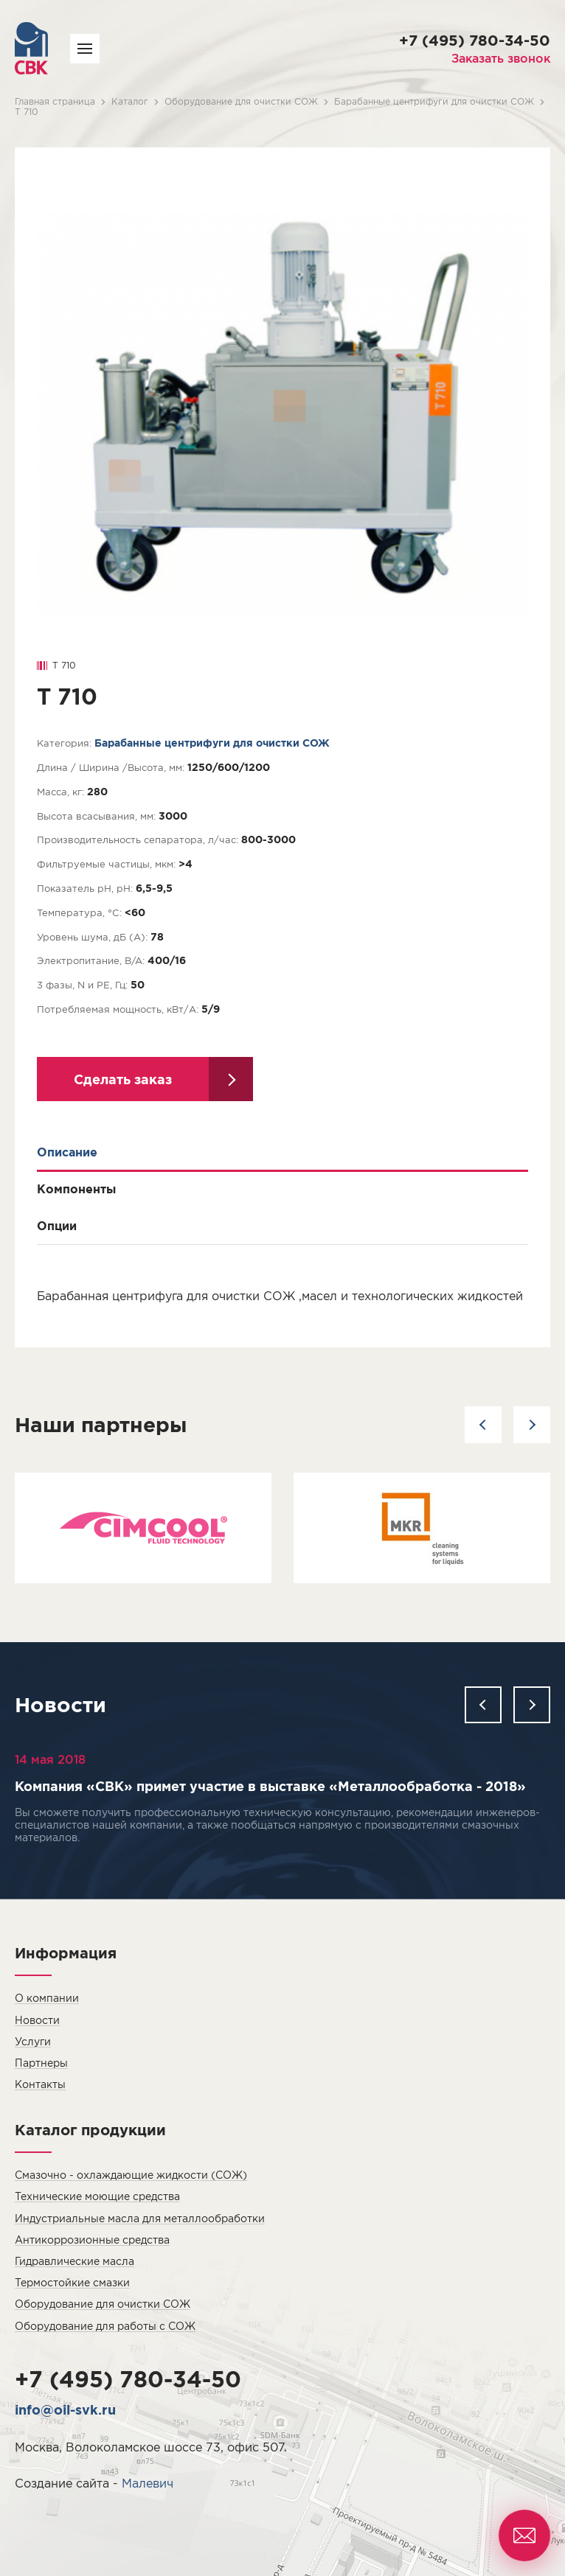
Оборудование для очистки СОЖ (241, 101)
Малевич (147, 2483)
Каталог (129, 101)
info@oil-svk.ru (65, 2409)
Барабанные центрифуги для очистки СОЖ (434, 101)
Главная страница (55, 101)
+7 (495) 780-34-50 (474, 39)
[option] (143, 1528)
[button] (483, 1424)
